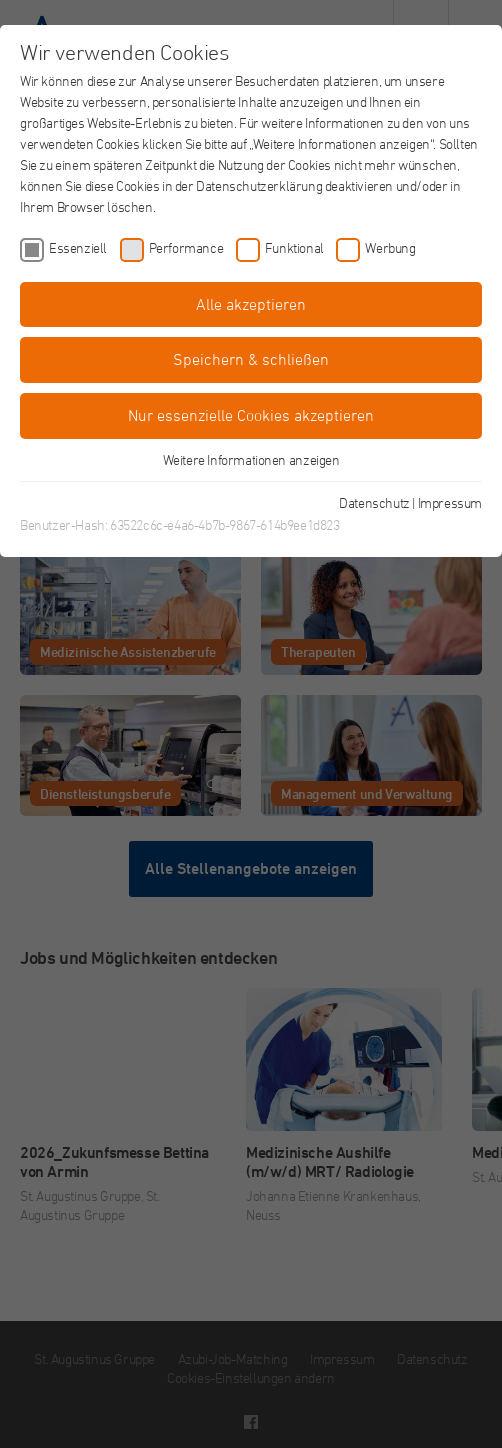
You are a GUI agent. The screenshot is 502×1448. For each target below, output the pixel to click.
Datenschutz (374, 502)
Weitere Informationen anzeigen (251, 459)
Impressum (450, 502)
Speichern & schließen (251, 359)
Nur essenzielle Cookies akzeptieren (251, 415)
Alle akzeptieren (251, 304)
